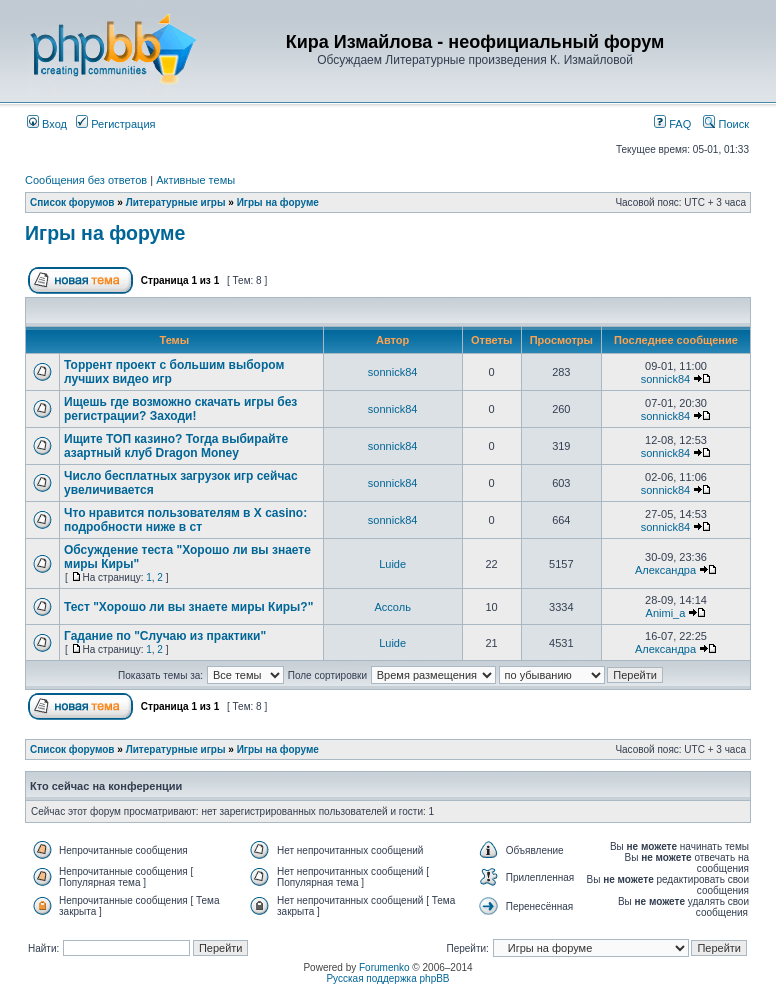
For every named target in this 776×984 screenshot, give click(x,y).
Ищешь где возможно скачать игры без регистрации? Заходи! (180, 409)
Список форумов (72, 202)
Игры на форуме (278, 202)
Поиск (726, 124)
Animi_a (666, 613)
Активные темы (195, 180)
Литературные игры (176, 202)
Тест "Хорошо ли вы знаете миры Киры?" (188, 607)
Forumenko (384, 967)
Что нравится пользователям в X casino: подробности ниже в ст (185, 520)
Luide (392, 564)
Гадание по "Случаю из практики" (165, 636)
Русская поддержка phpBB (387, 978)
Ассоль (392, 607)
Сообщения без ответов (86, 180)
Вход (47, 124)
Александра (665, 570)
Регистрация (115, 124)
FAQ (672, 124)
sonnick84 (393, 372)
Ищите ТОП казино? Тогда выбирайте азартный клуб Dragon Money (176, 446)
